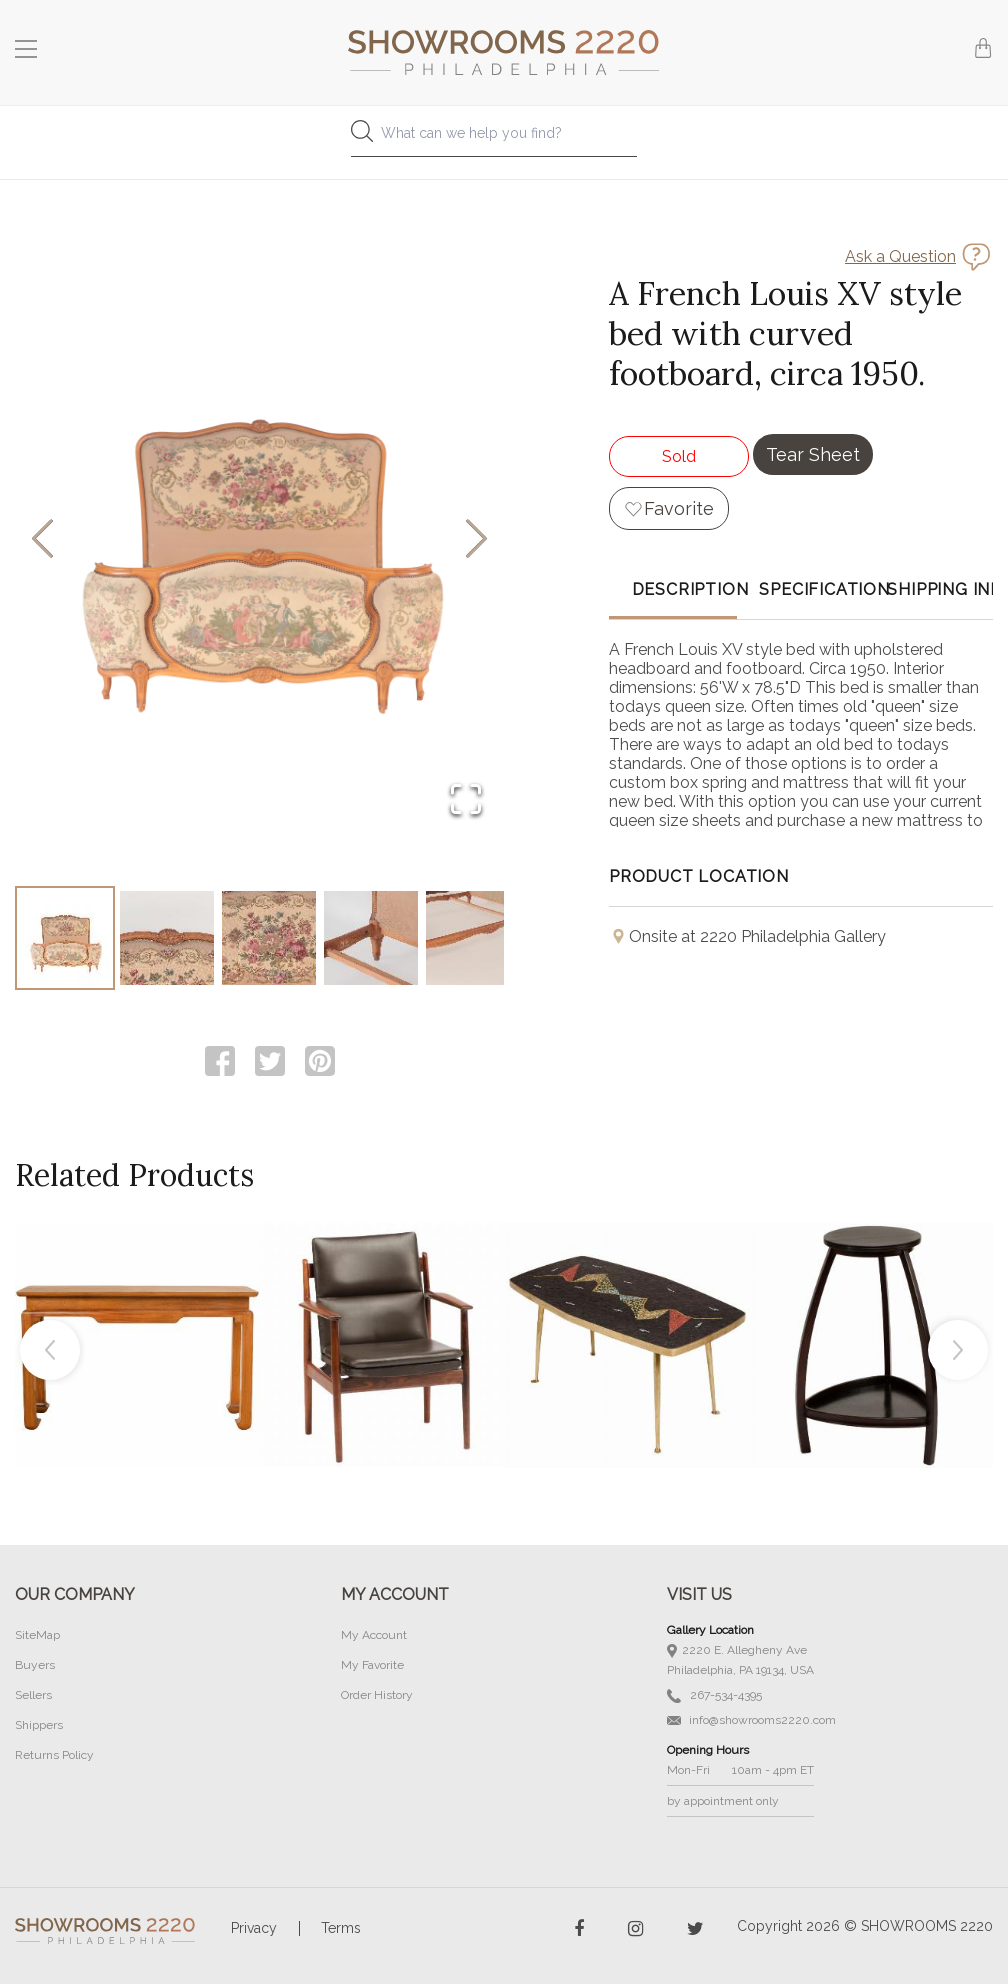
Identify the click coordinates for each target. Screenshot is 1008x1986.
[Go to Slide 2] (167, 939)
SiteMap (37, 1637)
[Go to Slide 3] (269, 939)
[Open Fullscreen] (466, 800)
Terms (341, 1930)
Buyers (35, 1667)
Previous (50, 1352)
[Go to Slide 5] (473, 939)
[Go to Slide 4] (371, 939)
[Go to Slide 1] (65, 939)
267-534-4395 (714, 1697)
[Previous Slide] (42, 540)
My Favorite (372, 1667)
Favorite (679, 508)
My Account (374, 1637)
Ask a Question (900, 256)
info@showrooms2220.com (751, 1722)
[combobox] (504, 138)
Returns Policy (54, 1757)
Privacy (254, 1930)
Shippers (39, 1727)
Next (958, 1352)
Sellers (33, 1697)
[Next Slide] (476, 540)
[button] (259, 540)
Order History (377, 1697)
